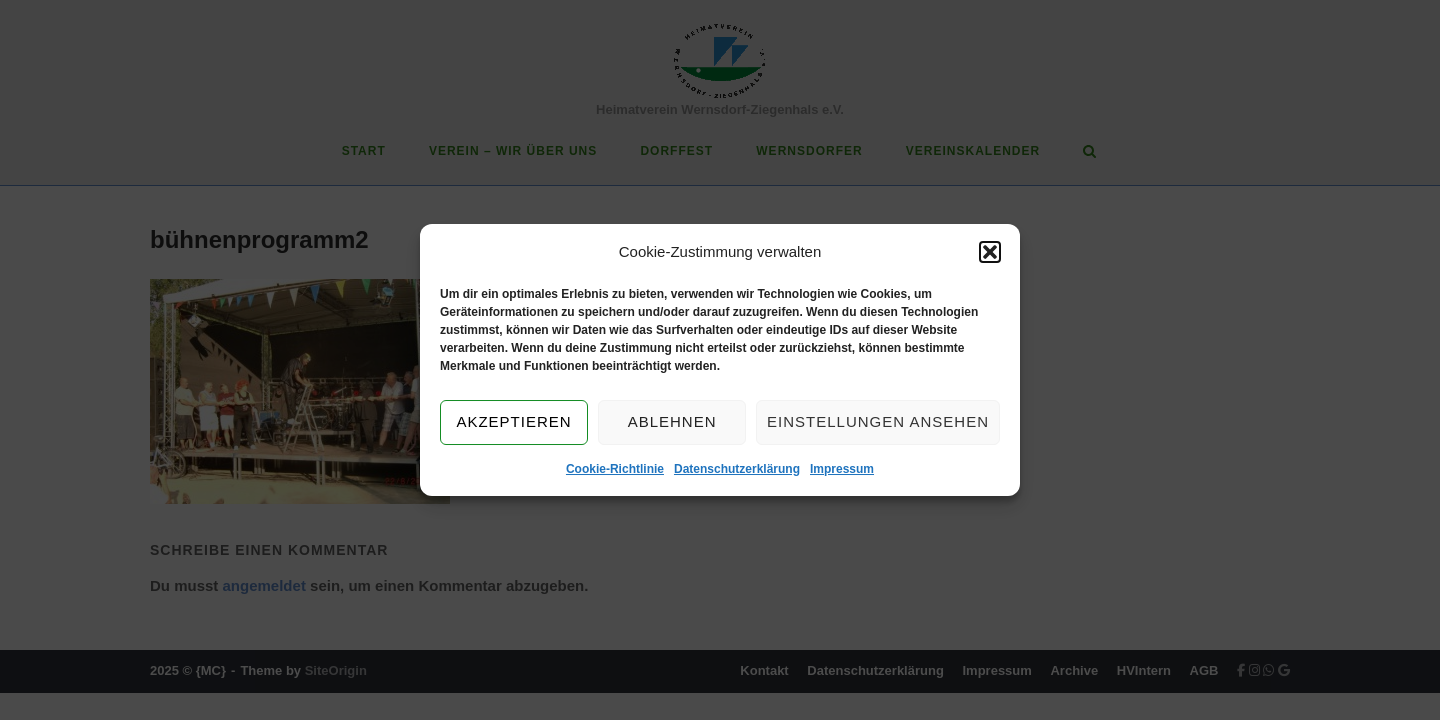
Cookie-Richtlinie (615, 469)
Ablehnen (672, 422)
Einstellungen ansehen (878, 422)
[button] (990, 252)
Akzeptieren (513, 422)
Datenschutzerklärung (737, 469)
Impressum (842, 469)
